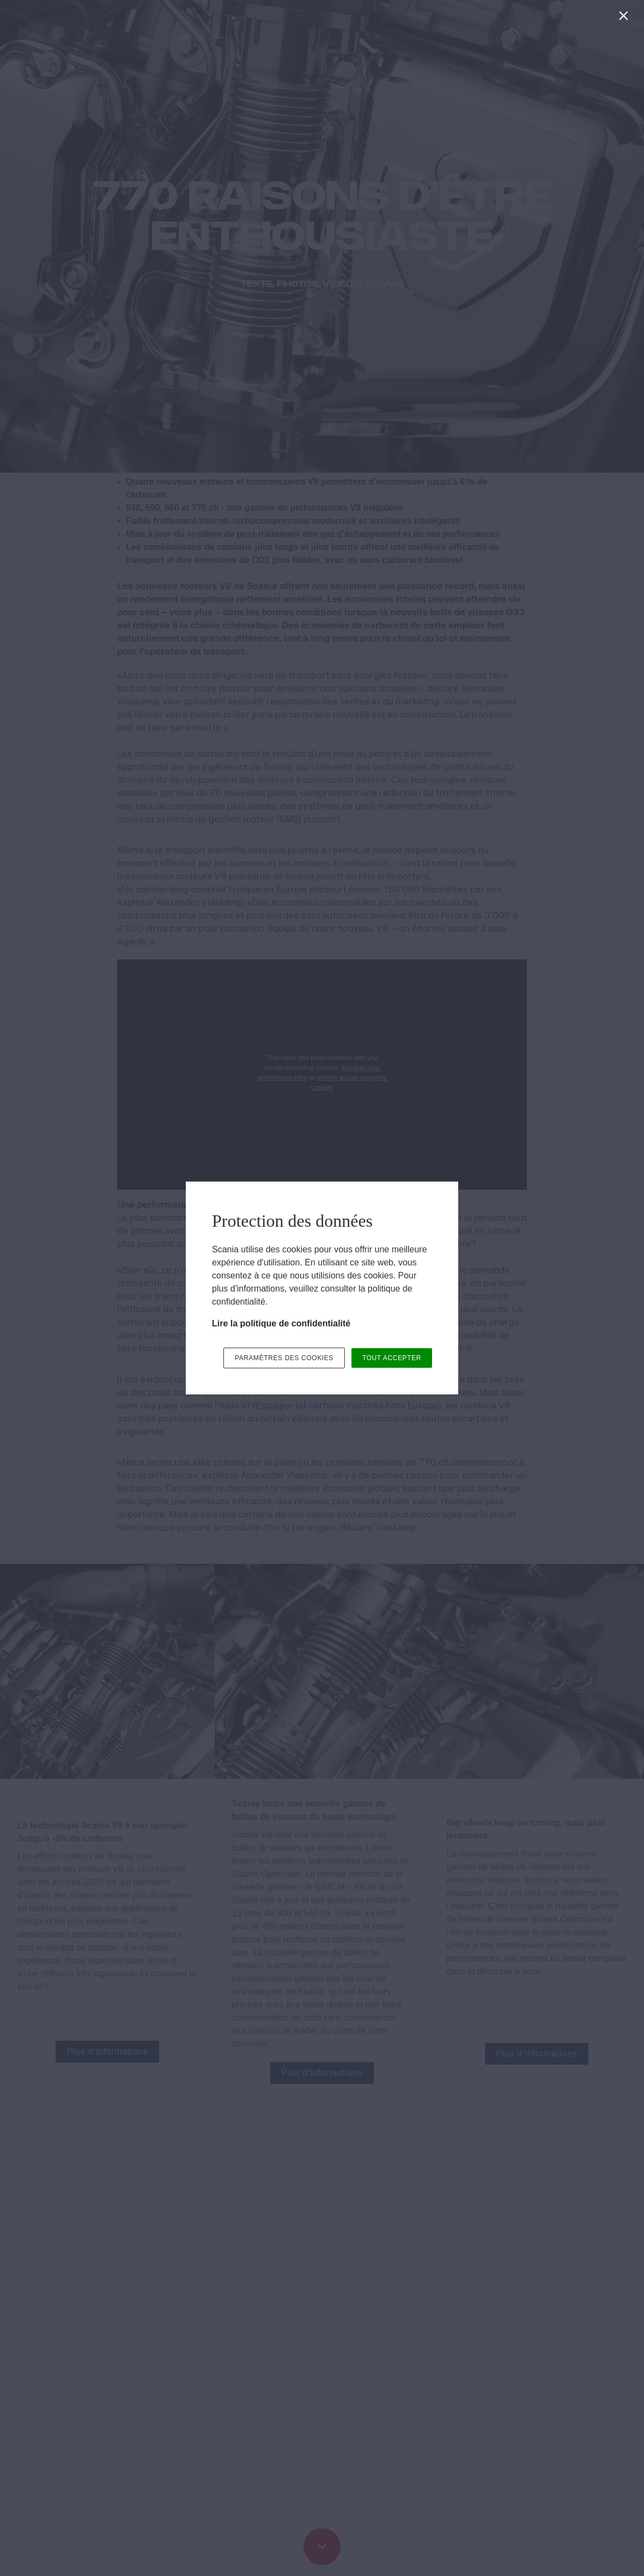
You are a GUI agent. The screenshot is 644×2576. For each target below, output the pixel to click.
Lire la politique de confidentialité (281, 1323)
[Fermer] (625, 18)
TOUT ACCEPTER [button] (391, 1358)
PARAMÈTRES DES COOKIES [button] (284, 1358)
